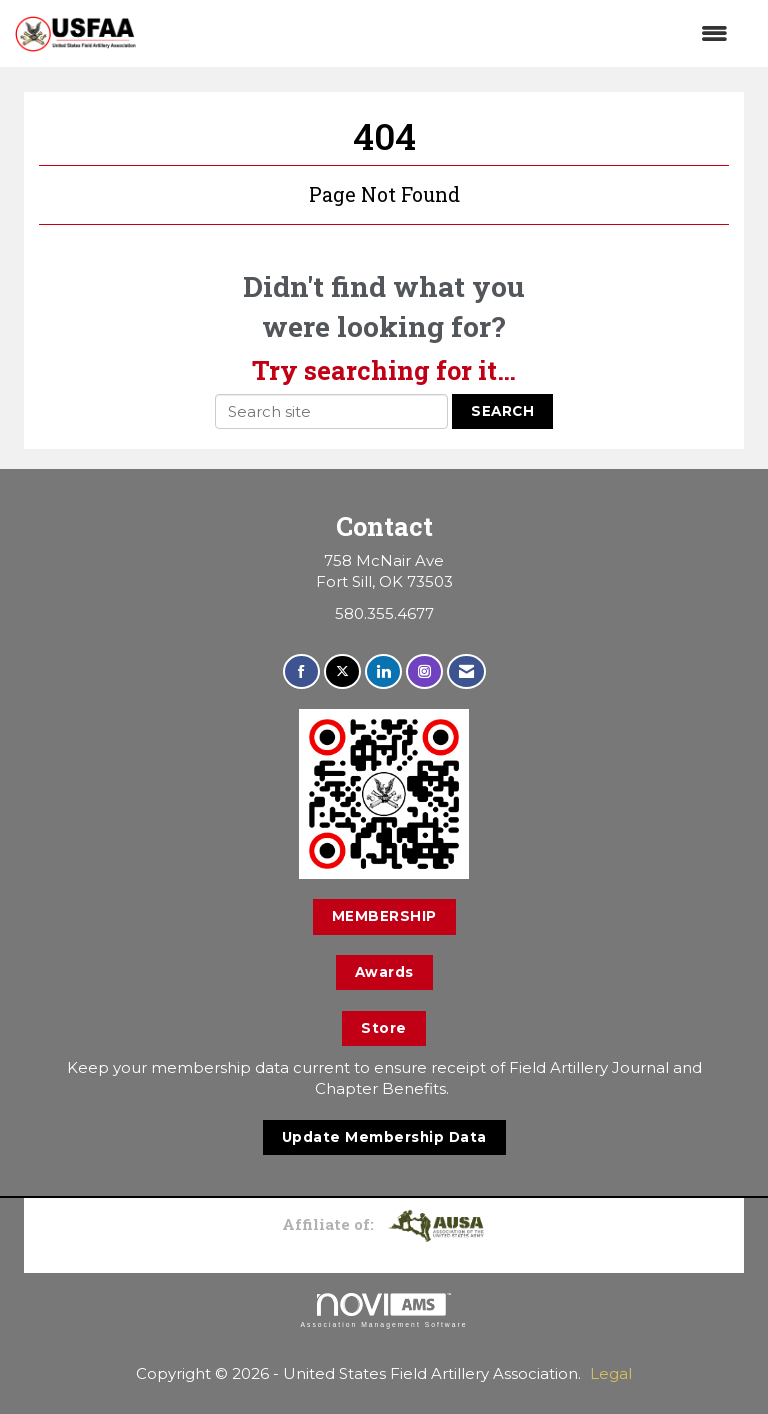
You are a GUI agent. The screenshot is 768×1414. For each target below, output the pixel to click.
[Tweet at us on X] (342, 671)
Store (384, 1028)
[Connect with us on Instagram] (424, 671)
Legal (611, 1373)
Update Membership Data (384, 1137)
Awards (384, 972)
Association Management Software (383, 1311)
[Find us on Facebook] (301, 671)
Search (502, 411)
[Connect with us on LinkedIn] (383, 671)
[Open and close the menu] (442, 33)
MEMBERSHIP (384, 916)
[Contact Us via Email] (466, 671)
